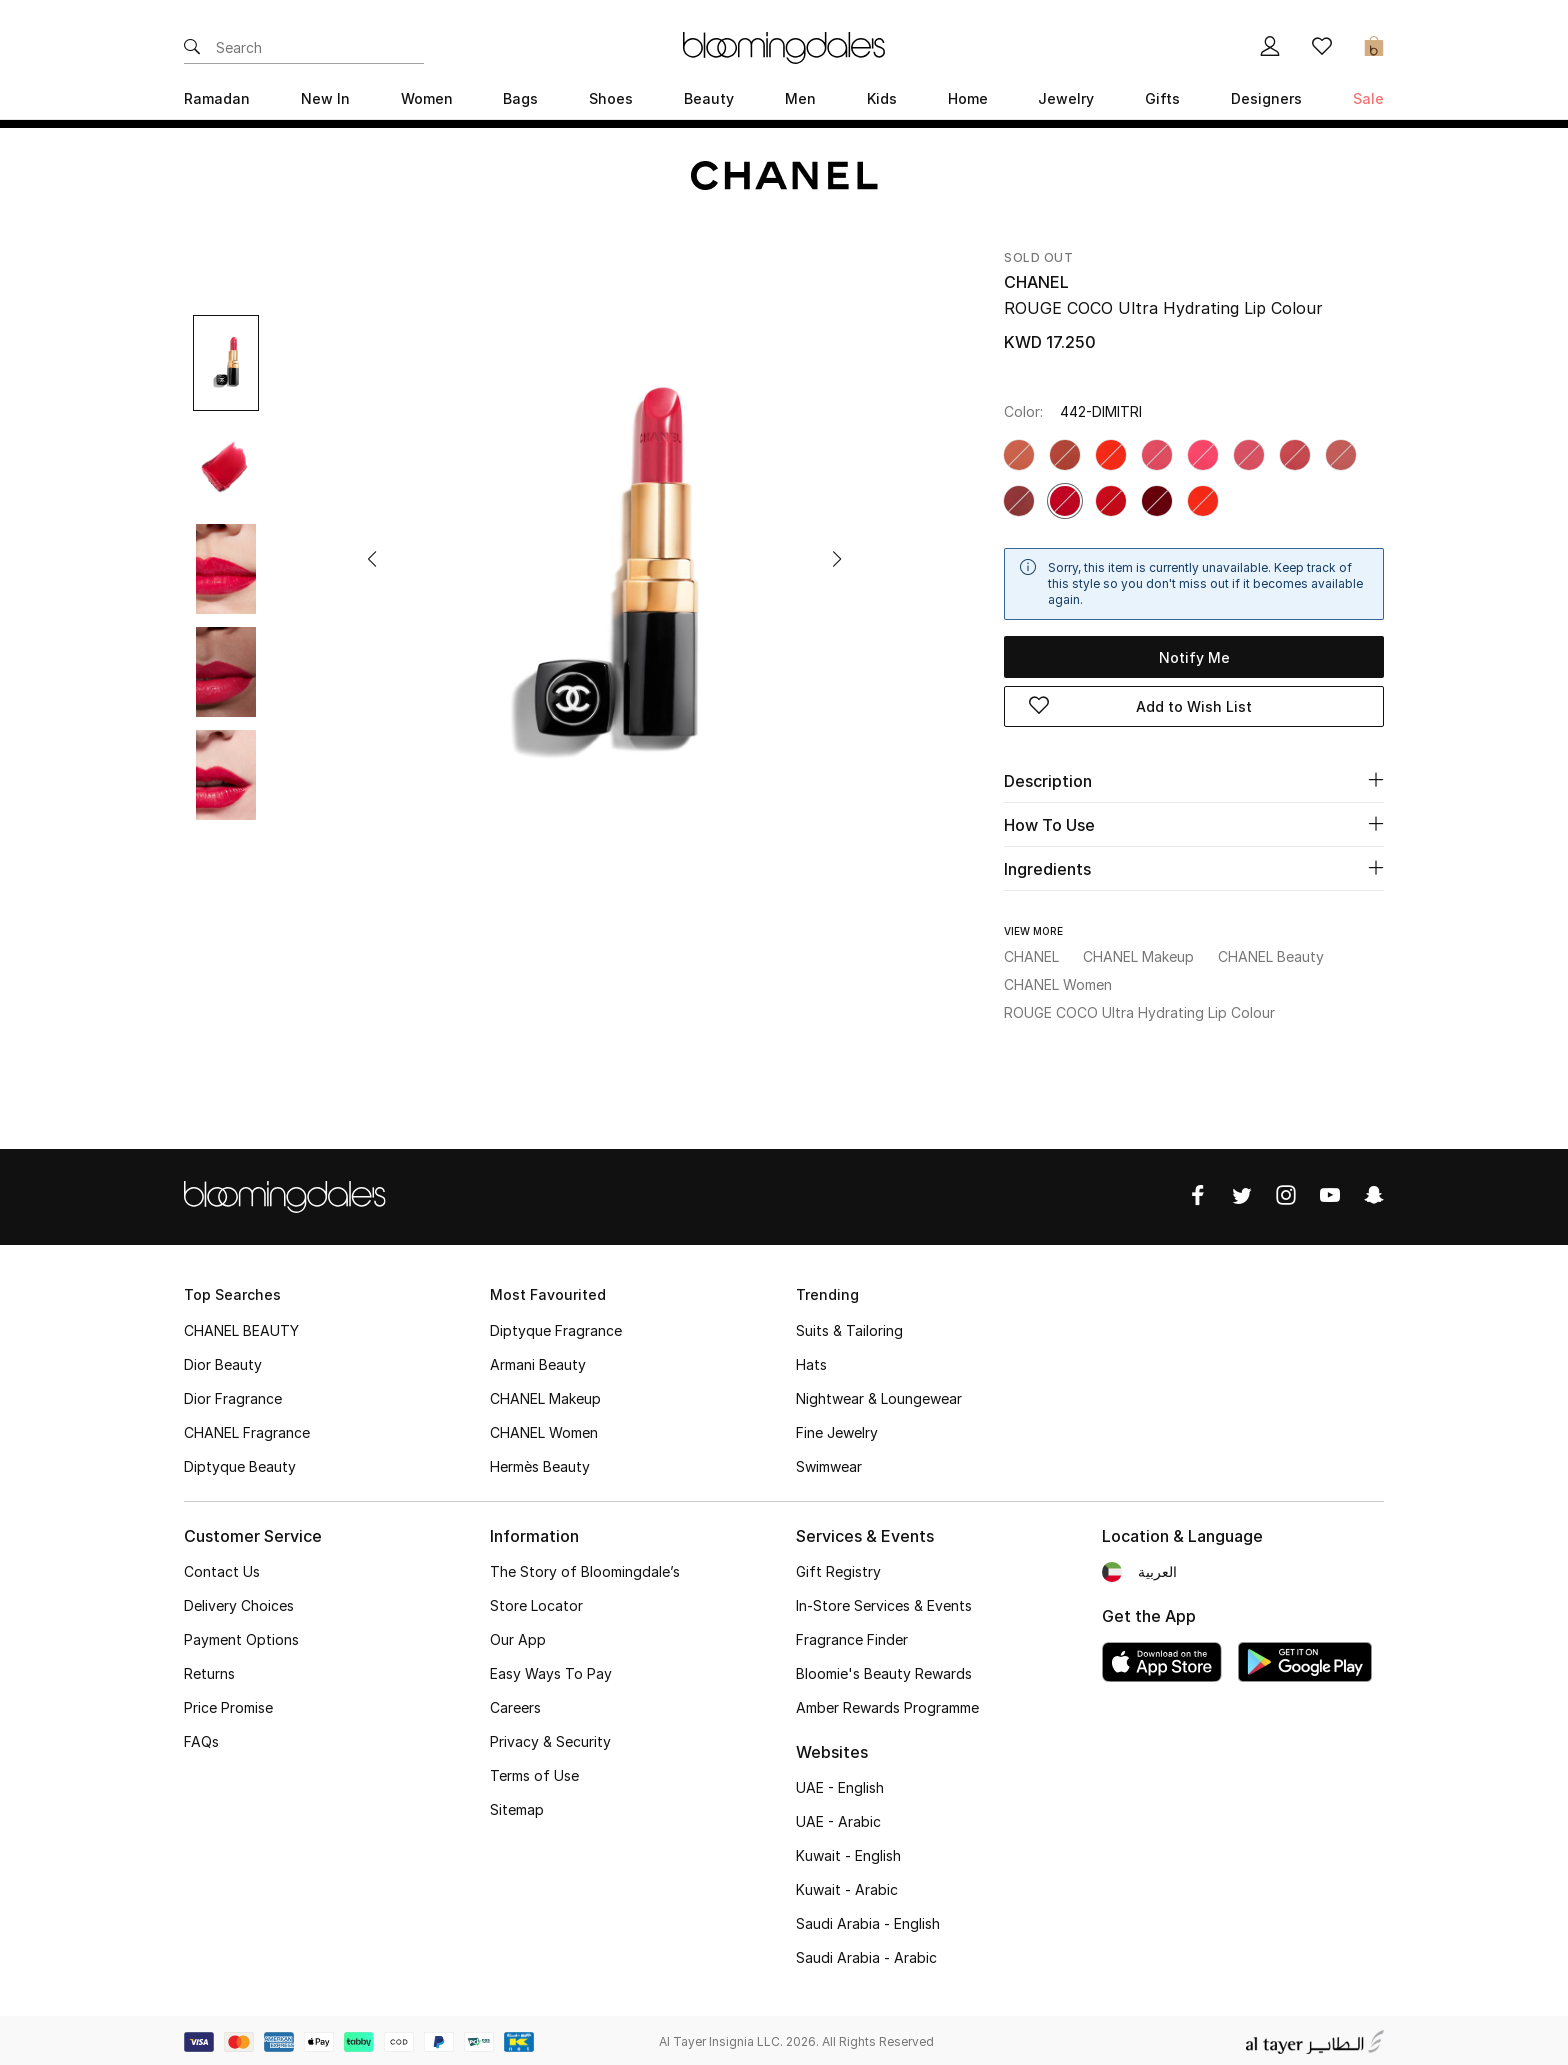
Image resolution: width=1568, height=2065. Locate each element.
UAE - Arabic (838, 1818)
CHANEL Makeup (545, 1395)
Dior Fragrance (233, 1395)
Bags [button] (520, 98)
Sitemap (517, 1806)
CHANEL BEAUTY (241, 1327)
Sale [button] (1368, 98)
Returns (209, 1670)
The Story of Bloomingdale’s (585, 1568)
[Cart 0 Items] (1374, 48)
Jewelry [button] (1066, 98)
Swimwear (829, 1463)
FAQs (201, 1738)
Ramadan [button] (217, 98)
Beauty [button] (709, 98)
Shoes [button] (611, 98)
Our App (518, 1636)
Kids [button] (882, 98)
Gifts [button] (1162, 98)
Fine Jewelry (837, 1429)
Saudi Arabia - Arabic (866, 1954)
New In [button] (325, 98)
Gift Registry (838, 1568)
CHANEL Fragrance (247, 1429)
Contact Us (222, 1568)
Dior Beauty (223, 1361)
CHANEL (1036, 282)
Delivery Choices (239, 1602)
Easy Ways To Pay (551, 1670)
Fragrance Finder (852, 1636)
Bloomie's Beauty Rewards (884, 1670)
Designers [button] (1266, 98)
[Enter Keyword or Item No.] (320, 48)
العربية (1157, 1568)
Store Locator (536, 1602)
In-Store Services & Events (884, 1602)
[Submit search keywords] (192, 48)
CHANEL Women (544, 1429)
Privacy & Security (550, 1738)
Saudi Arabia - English (868, 1920)
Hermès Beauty (540, 1463)
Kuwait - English (848, 1852)
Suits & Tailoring (849, 1327)
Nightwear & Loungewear (879, 1395)
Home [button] (968, 98)
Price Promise (228, 1704)
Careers (515, 1704)
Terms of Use (534, 1772)
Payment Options (241, 1636)
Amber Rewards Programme (887, 1704)
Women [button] (427, 98)
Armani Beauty (538, 1361)
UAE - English (840, 1784)
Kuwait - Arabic (847, 1886)
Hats (811, 1361)
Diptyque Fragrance (556, 1327)
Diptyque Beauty (240, 1463)
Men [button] (800, 98)
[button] (372, 559)
